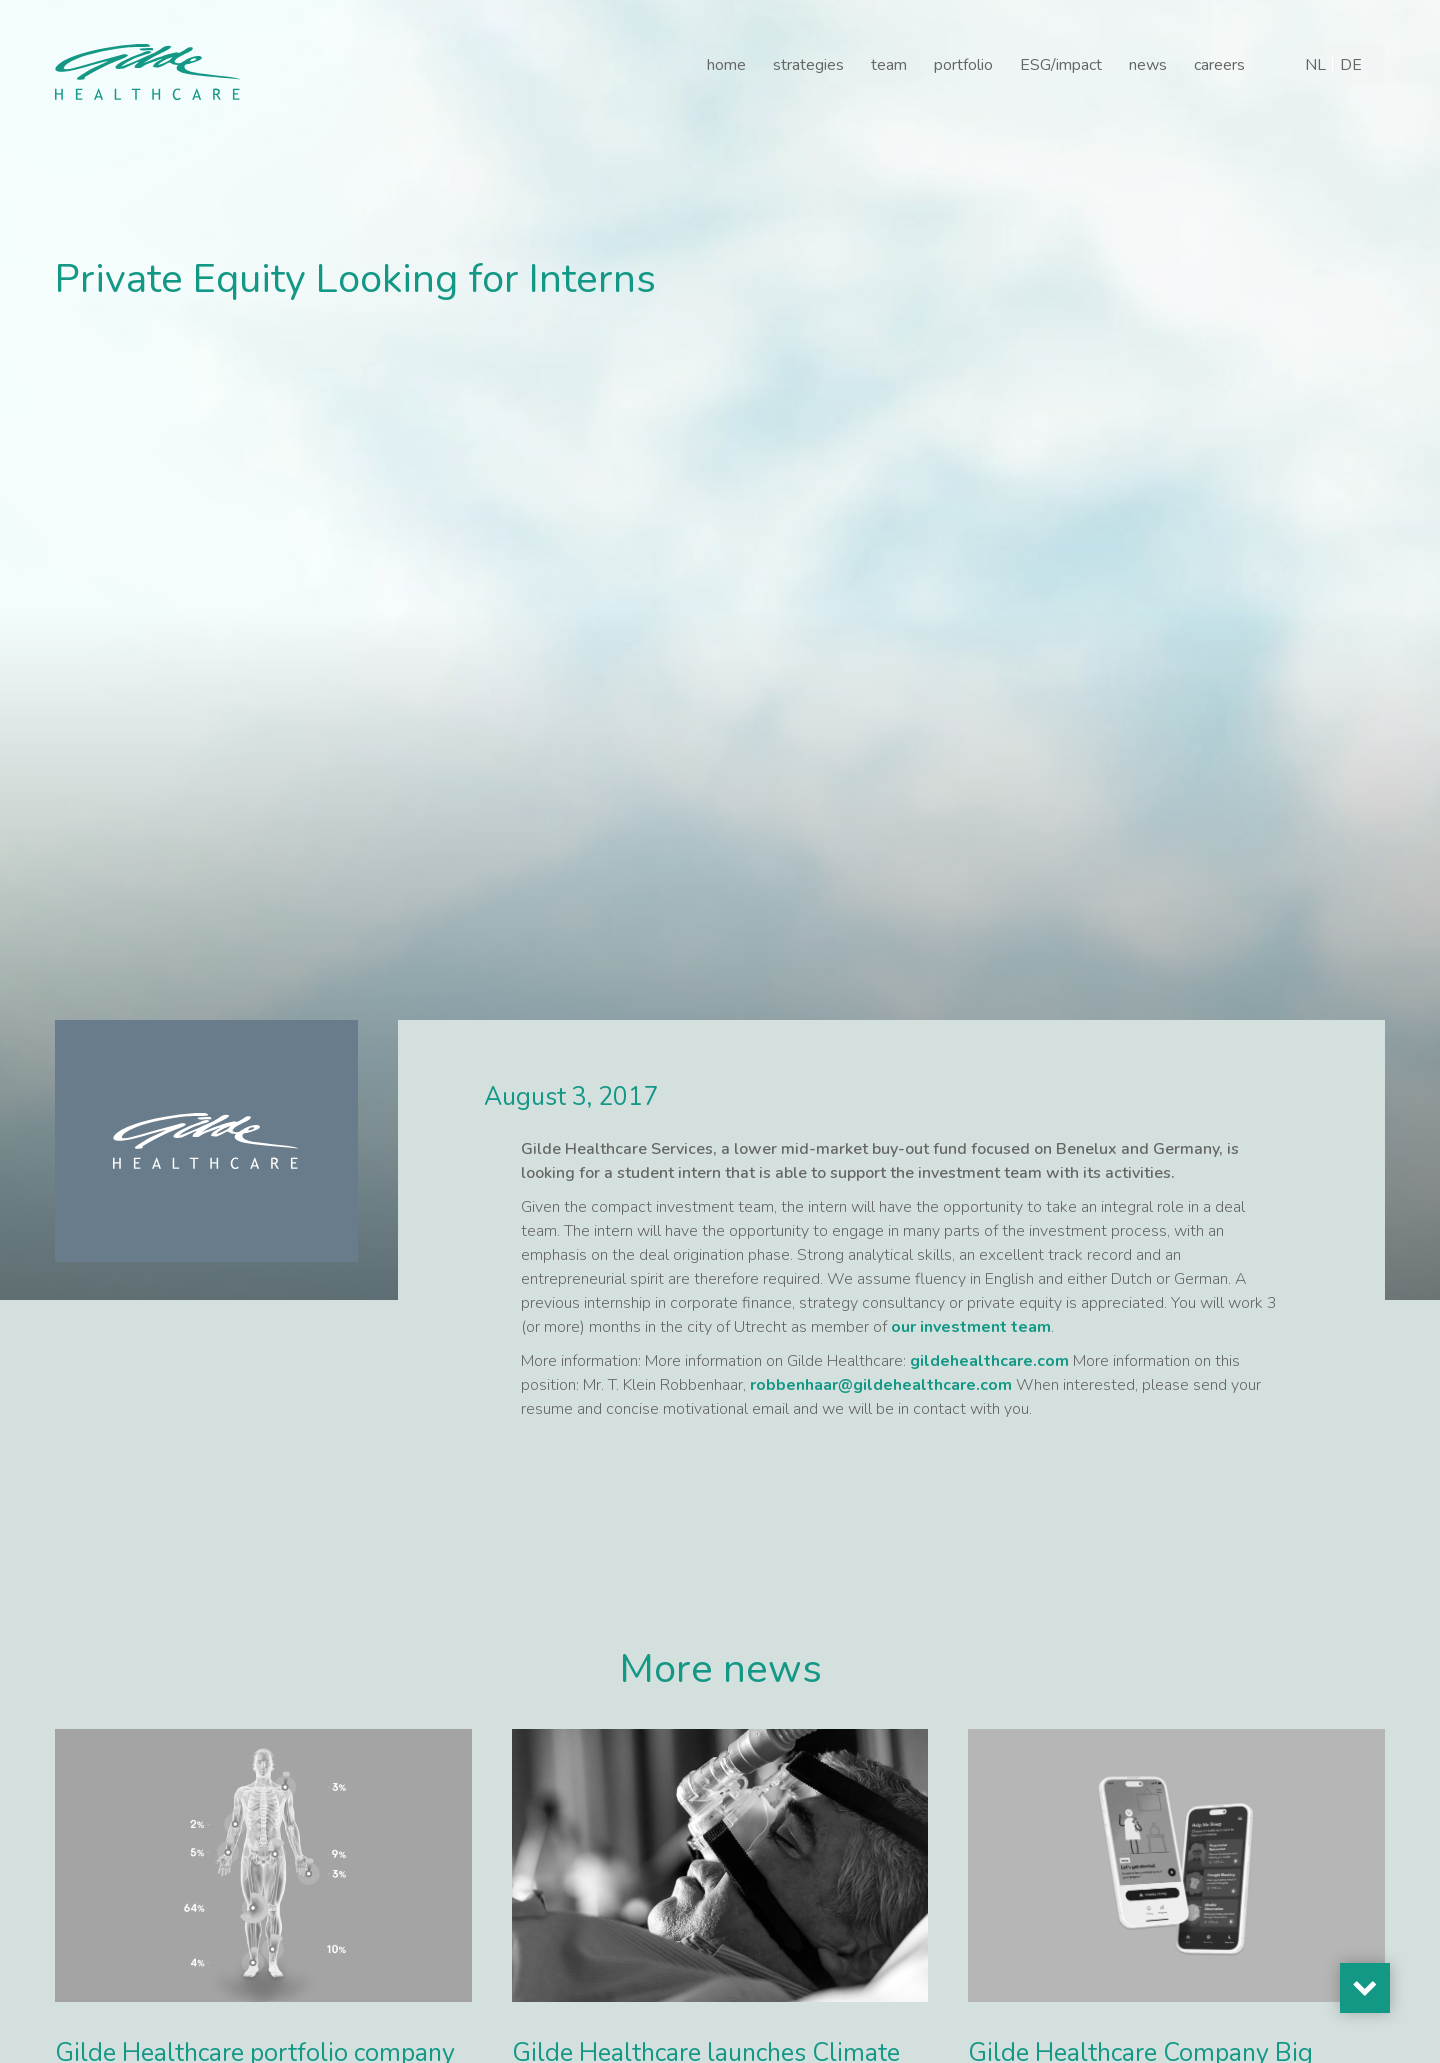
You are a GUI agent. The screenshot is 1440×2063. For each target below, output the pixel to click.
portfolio (963, 65)
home (726, 65)
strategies (808, 65)
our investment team (971, 1327)
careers (1219, 65)
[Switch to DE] (1351, 65)
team (889, 65)
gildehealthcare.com (989, 1361)
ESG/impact (1061, 65)
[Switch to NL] (1315, 65)
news (1148, 65)
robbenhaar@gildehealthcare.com (881, 1385)
